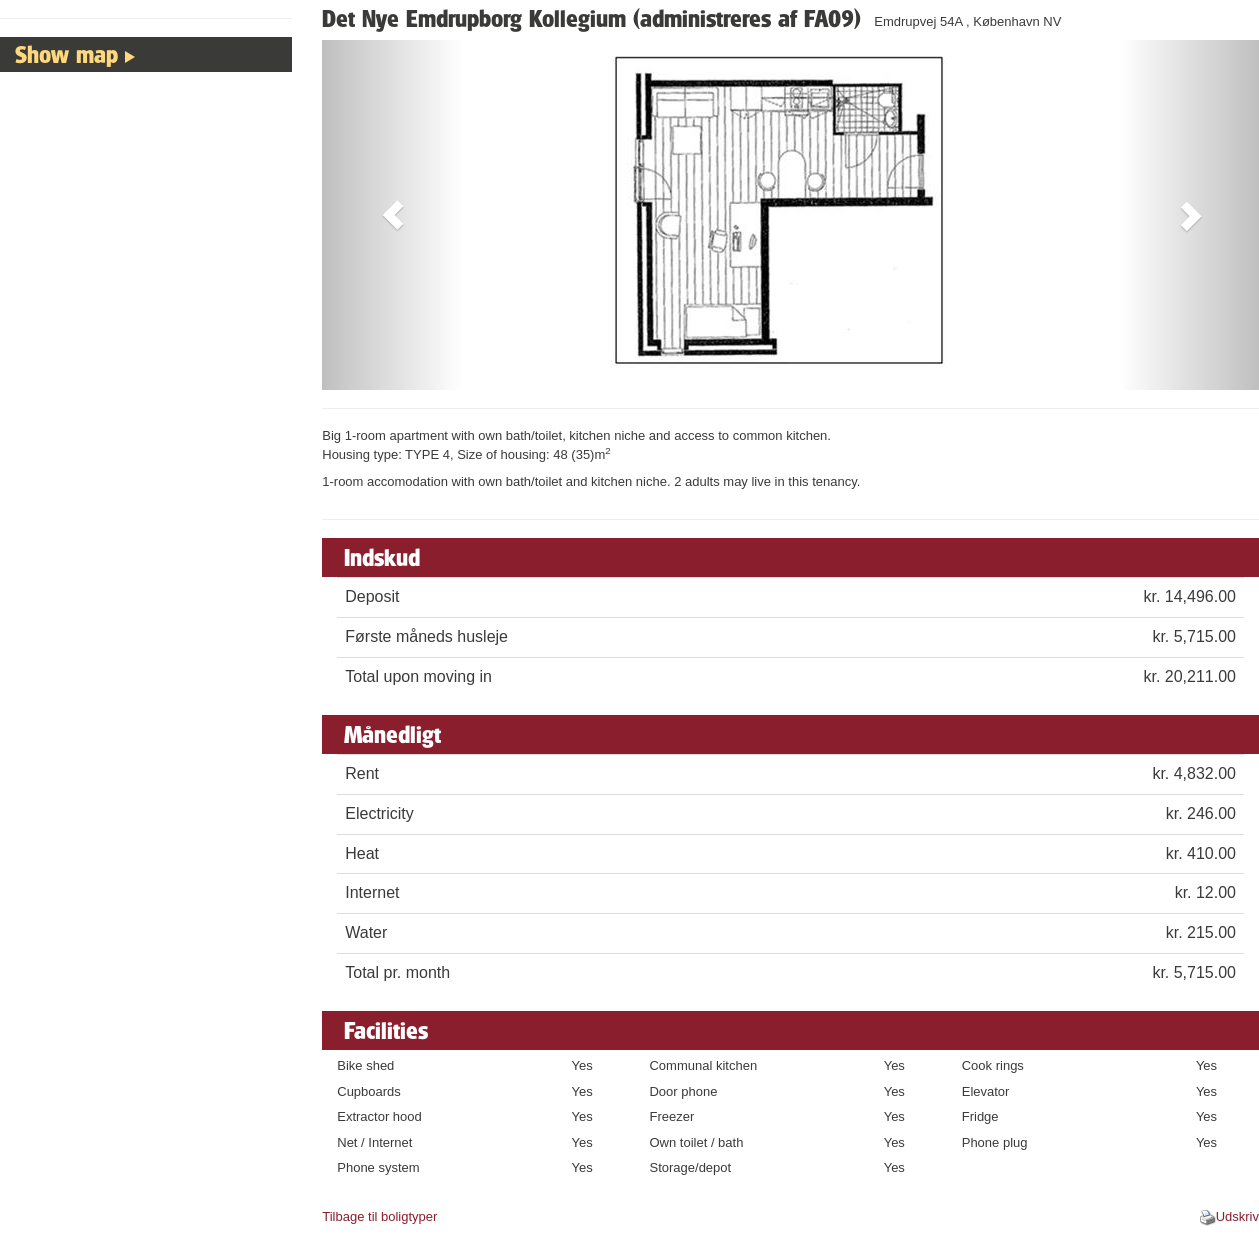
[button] (392, 215)
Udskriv (1237, 1216)
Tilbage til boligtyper (379, 1216)
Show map (66, 54)
